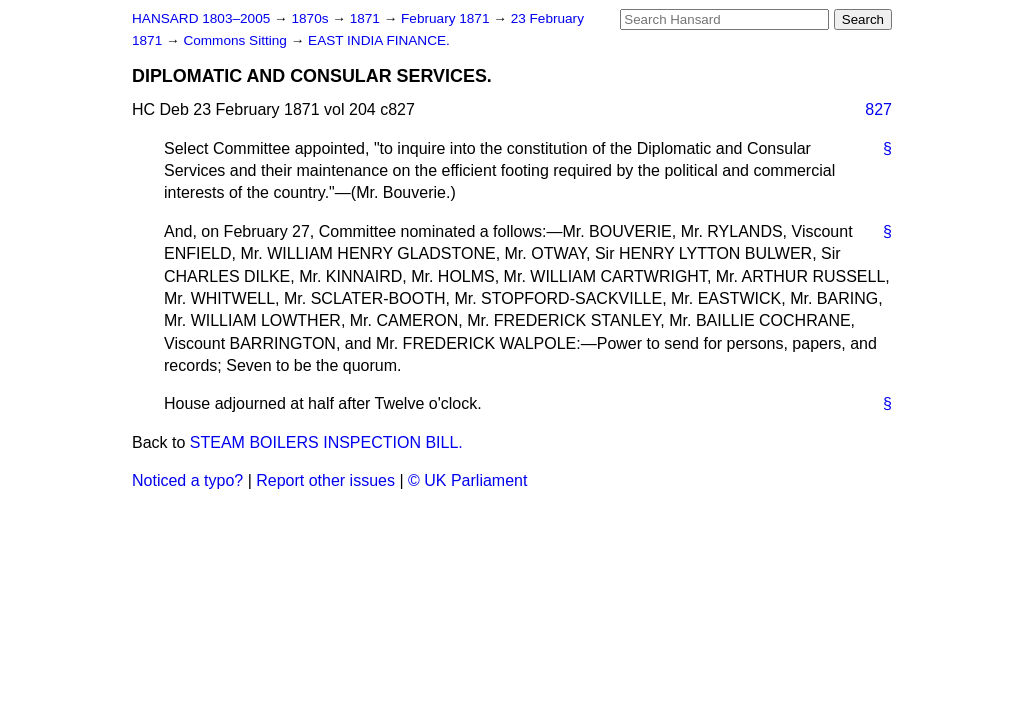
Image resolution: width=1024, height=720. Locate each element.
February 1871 (447, 18)
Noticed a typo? (187, 480)
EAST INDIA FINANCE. (379, 40)
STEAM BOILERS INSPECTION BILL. (326, 442)
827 (878, 109)
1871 (367, 18)
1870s (311, 18)
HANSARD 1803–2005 (201, 18)
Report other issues (325, 480)
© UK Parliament (467, 480)
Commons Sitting (236, 40)
